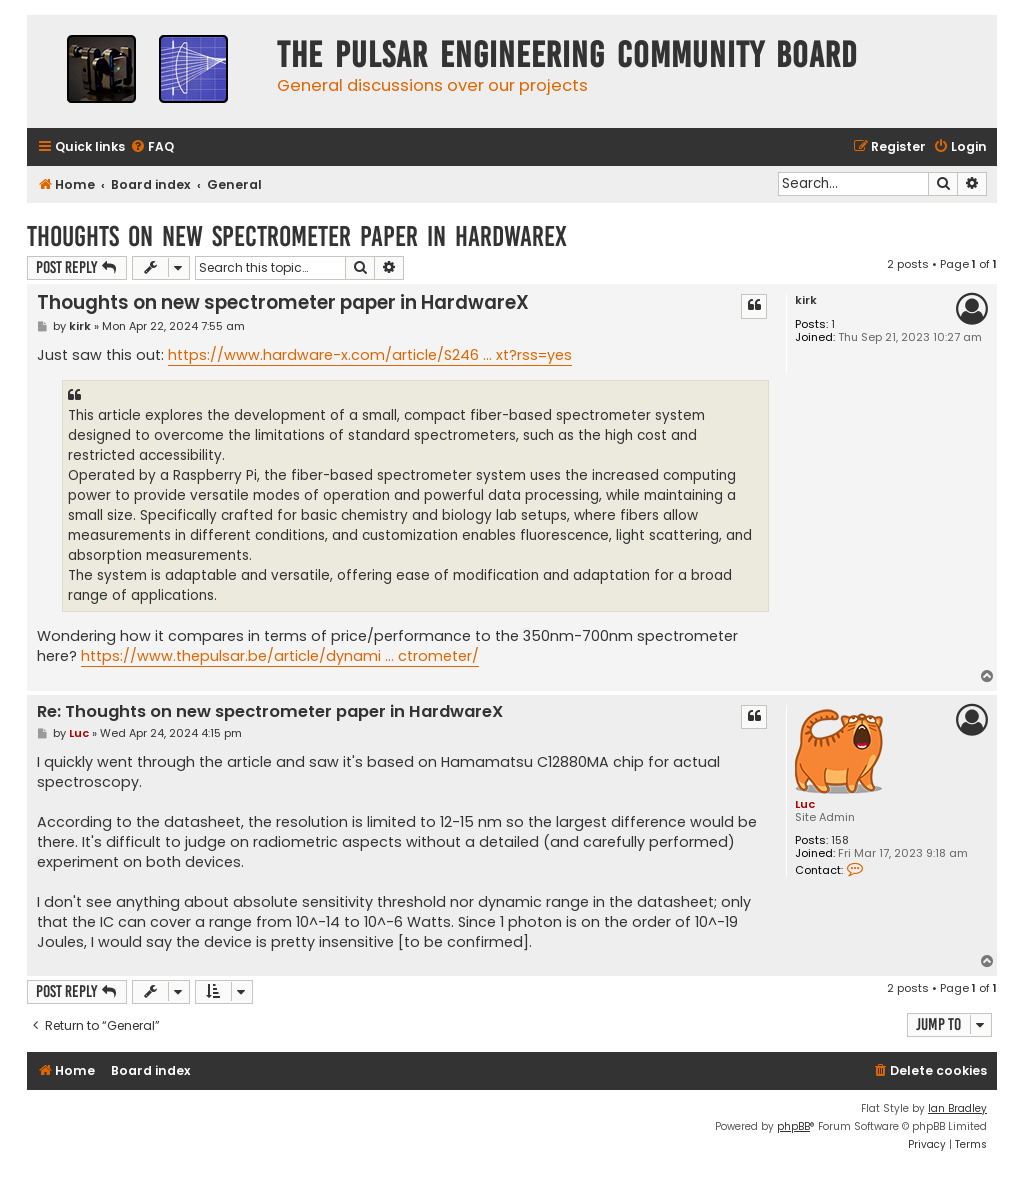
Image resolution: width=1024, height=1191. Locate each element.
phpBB (793, 1126)
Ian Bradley (957, 1108)
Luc (805, 804)
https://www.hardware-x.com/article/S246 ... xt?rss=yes (370, 355)
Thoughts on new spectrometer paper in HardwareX (297, 236)
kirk (806, 300)
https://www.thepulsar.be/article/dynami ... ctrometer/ (280, 656)
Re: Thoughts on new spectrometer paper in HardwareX (270, 712)
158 (840, 840)
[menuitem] (152, 147)
